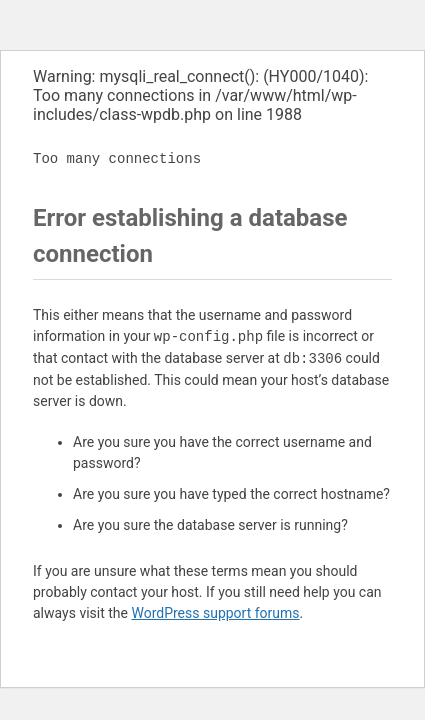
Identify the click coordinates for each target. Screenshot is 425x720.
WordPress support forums (215, 613)
